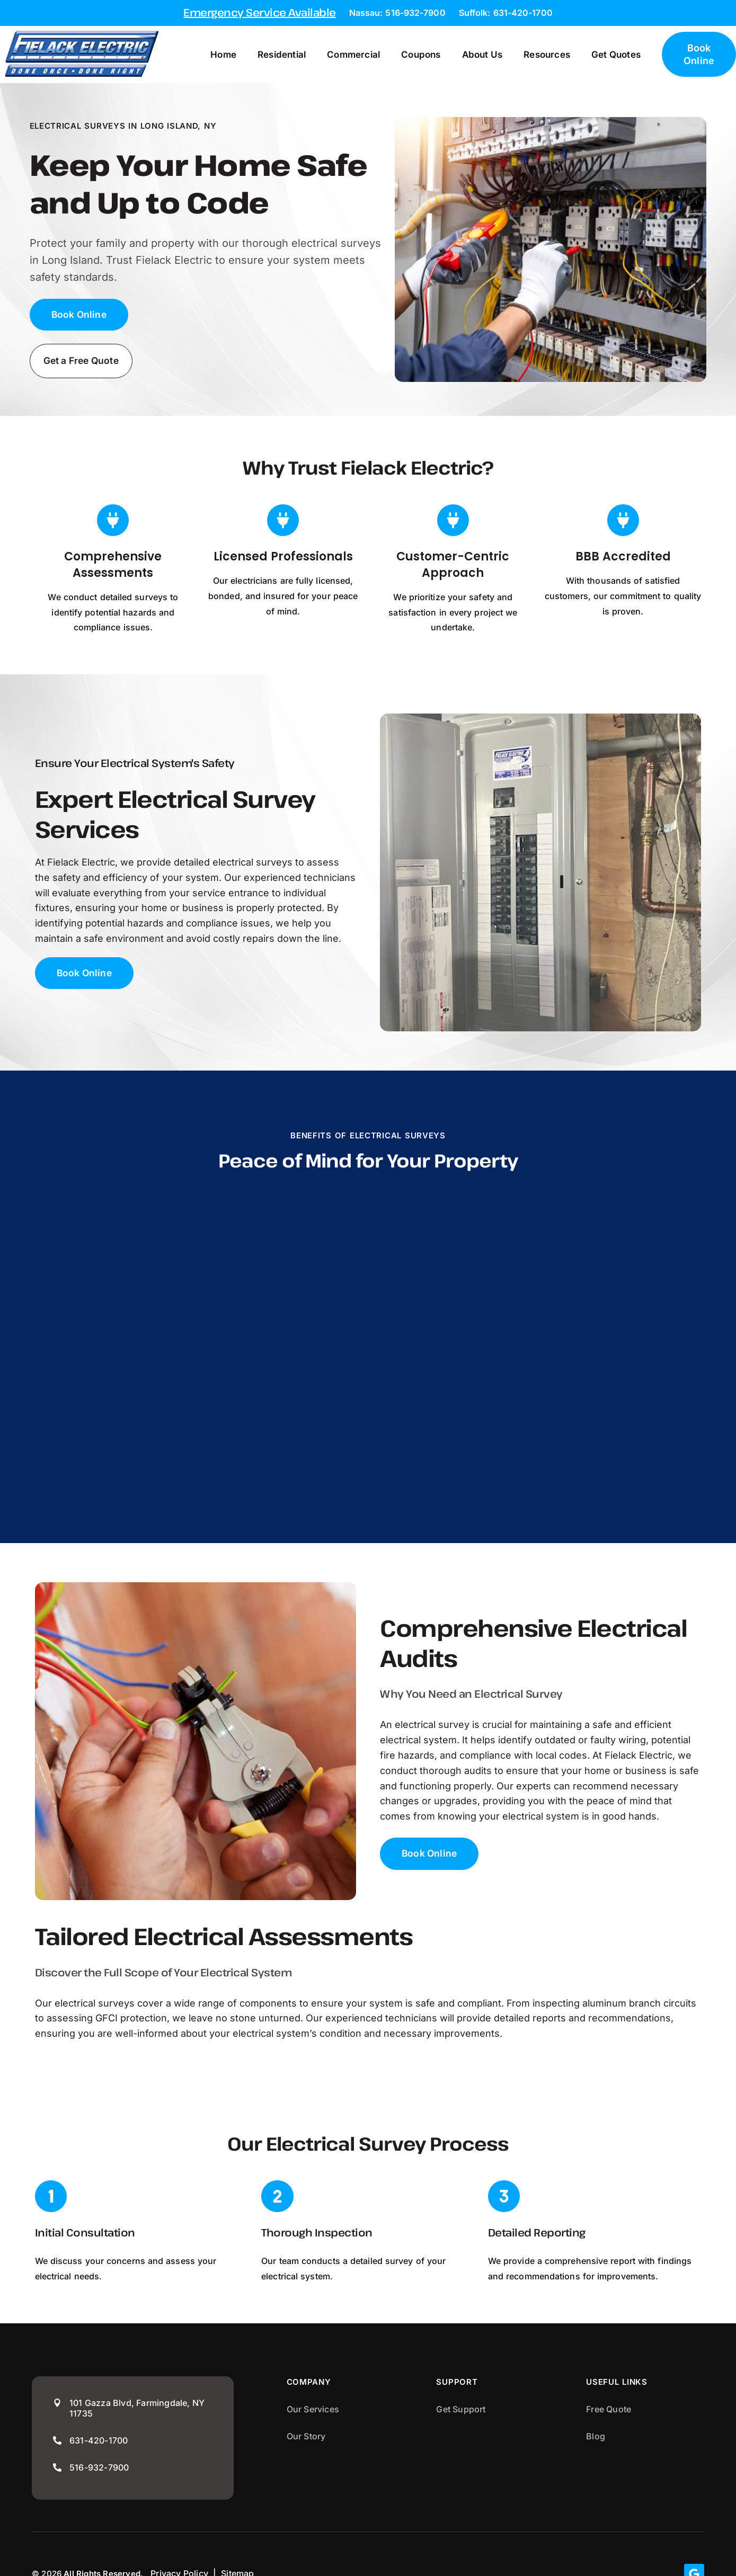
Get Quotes (626, 54)
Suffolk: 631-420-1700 (506, 12)
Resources (557, 54)
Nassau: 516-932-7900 (397, 12)
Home (234, 54)
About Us (492, 54)
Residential (292, 54)
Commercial (364, 54)
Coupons (431, 54)
